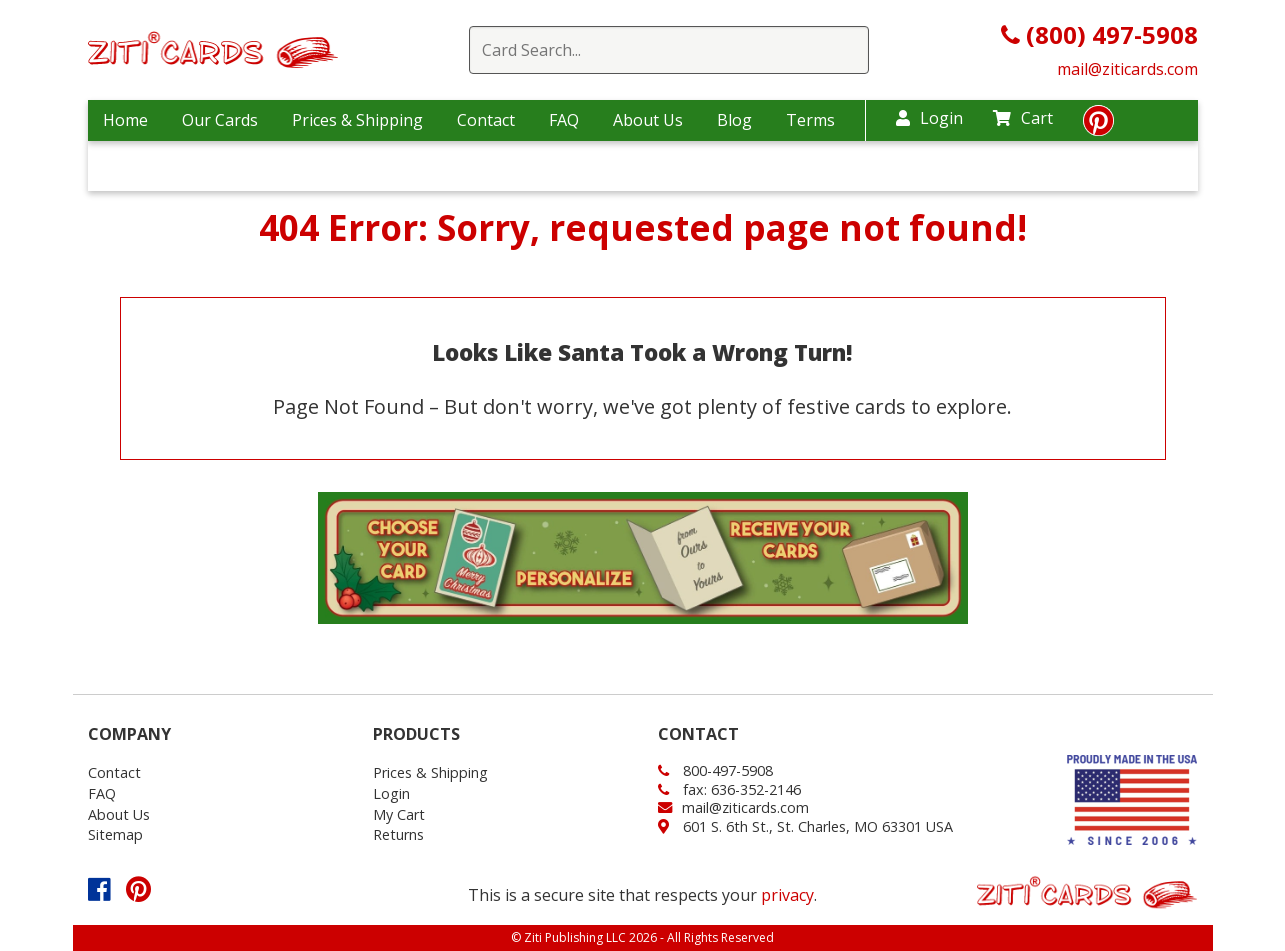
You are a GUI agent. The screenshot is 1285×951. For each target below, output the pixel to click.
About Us (648, 120)
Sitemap (115, 834)
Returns (398, 834)
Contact (486, 120)
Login (929, 118)
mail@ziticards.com (1127, 69)
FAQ (564, 120)
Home (125, 120)
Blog (734, 120)
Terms (810, 120)
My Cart (399, 814)
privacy (787, 895)
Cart (1023, 118)
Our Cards (220, 120)
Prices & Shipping (357, 120)
